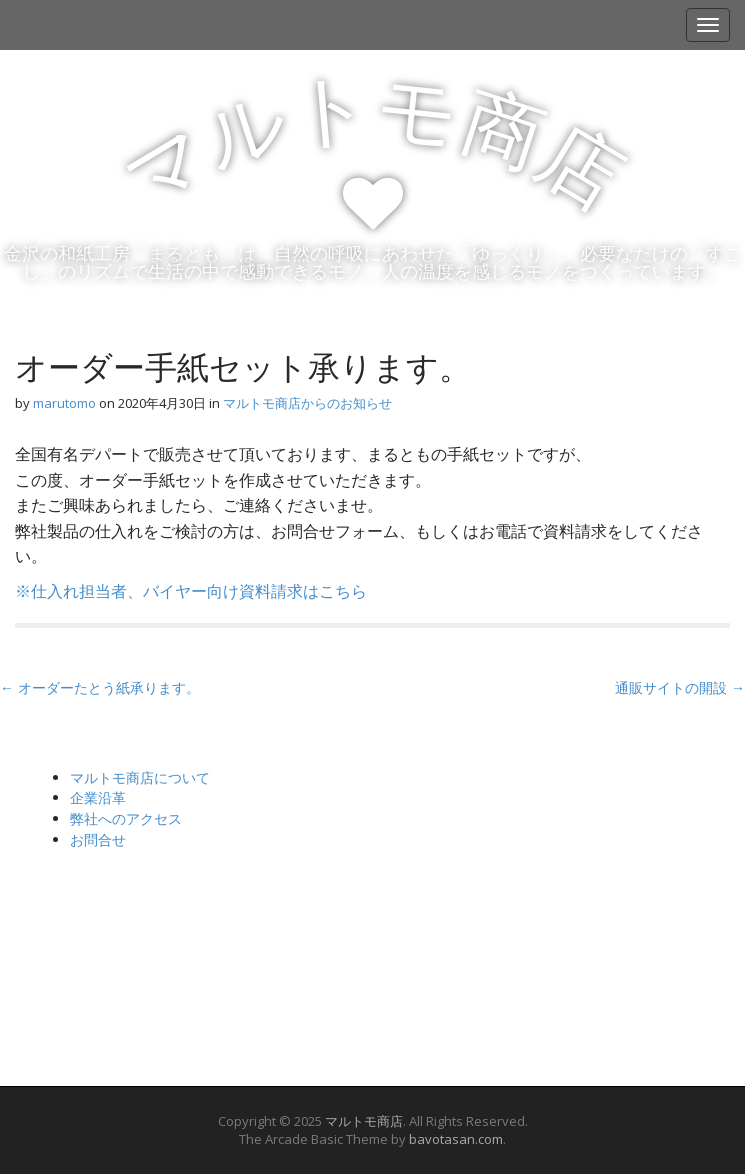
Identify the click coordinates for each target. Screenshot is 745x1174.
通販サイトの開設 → (680, 687)
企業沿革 (98, 797)
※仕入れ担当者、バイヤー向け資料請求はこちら (191, 591)
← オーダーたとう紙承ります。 (100, 687)
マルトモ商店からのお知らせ (307, 403)
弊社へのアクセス (126, 818)
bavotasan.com (456, 1139)
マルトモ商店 (364, 1121)
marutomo (64, 403)
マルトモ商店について (140, 777)
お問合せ (98, 839)
